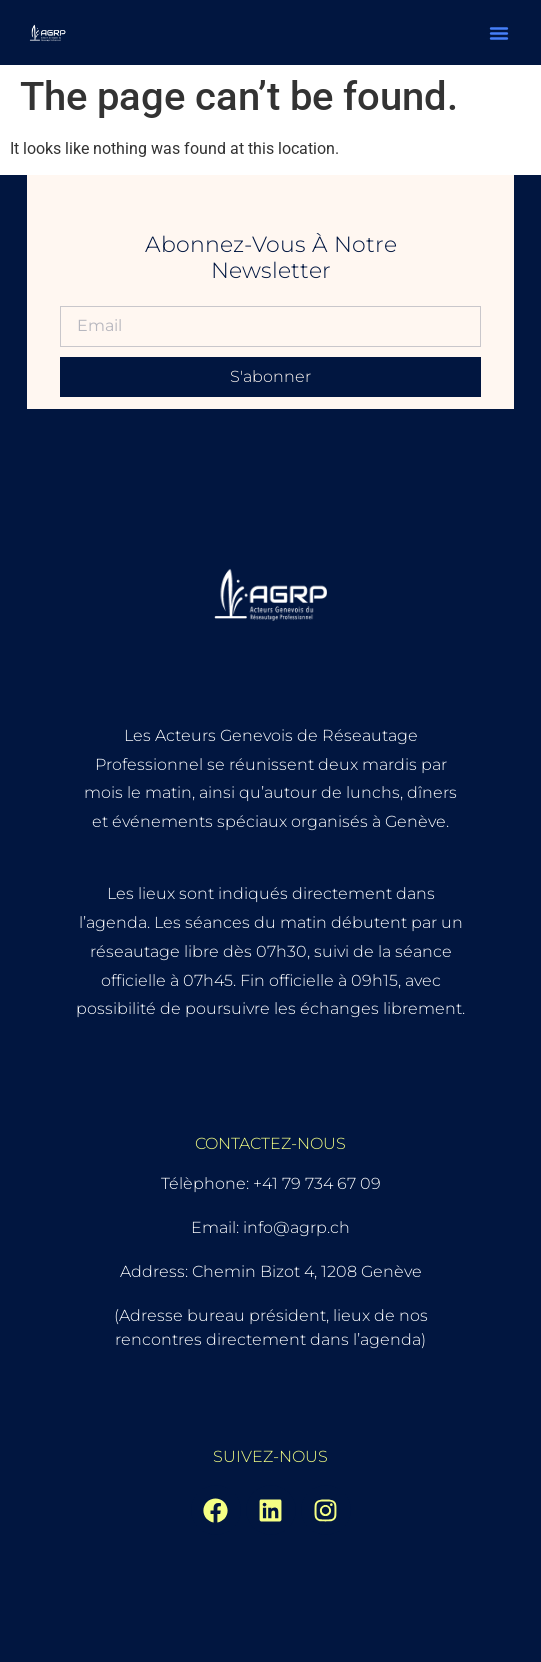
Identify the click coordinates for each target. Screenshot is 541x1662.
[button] (499, 33)
